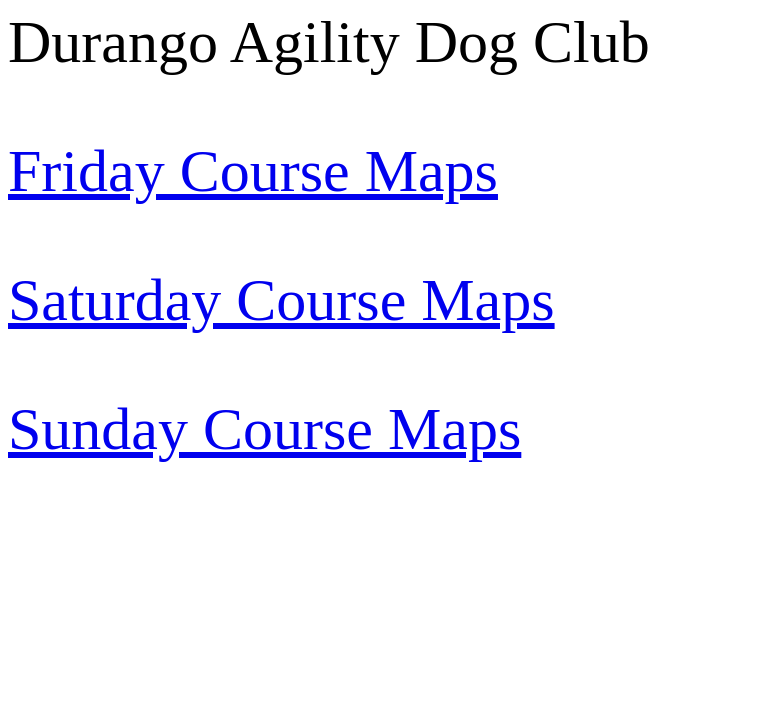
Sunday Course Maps (264, 429)
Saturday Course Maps (281, 300)
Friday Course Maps (253, 171)
